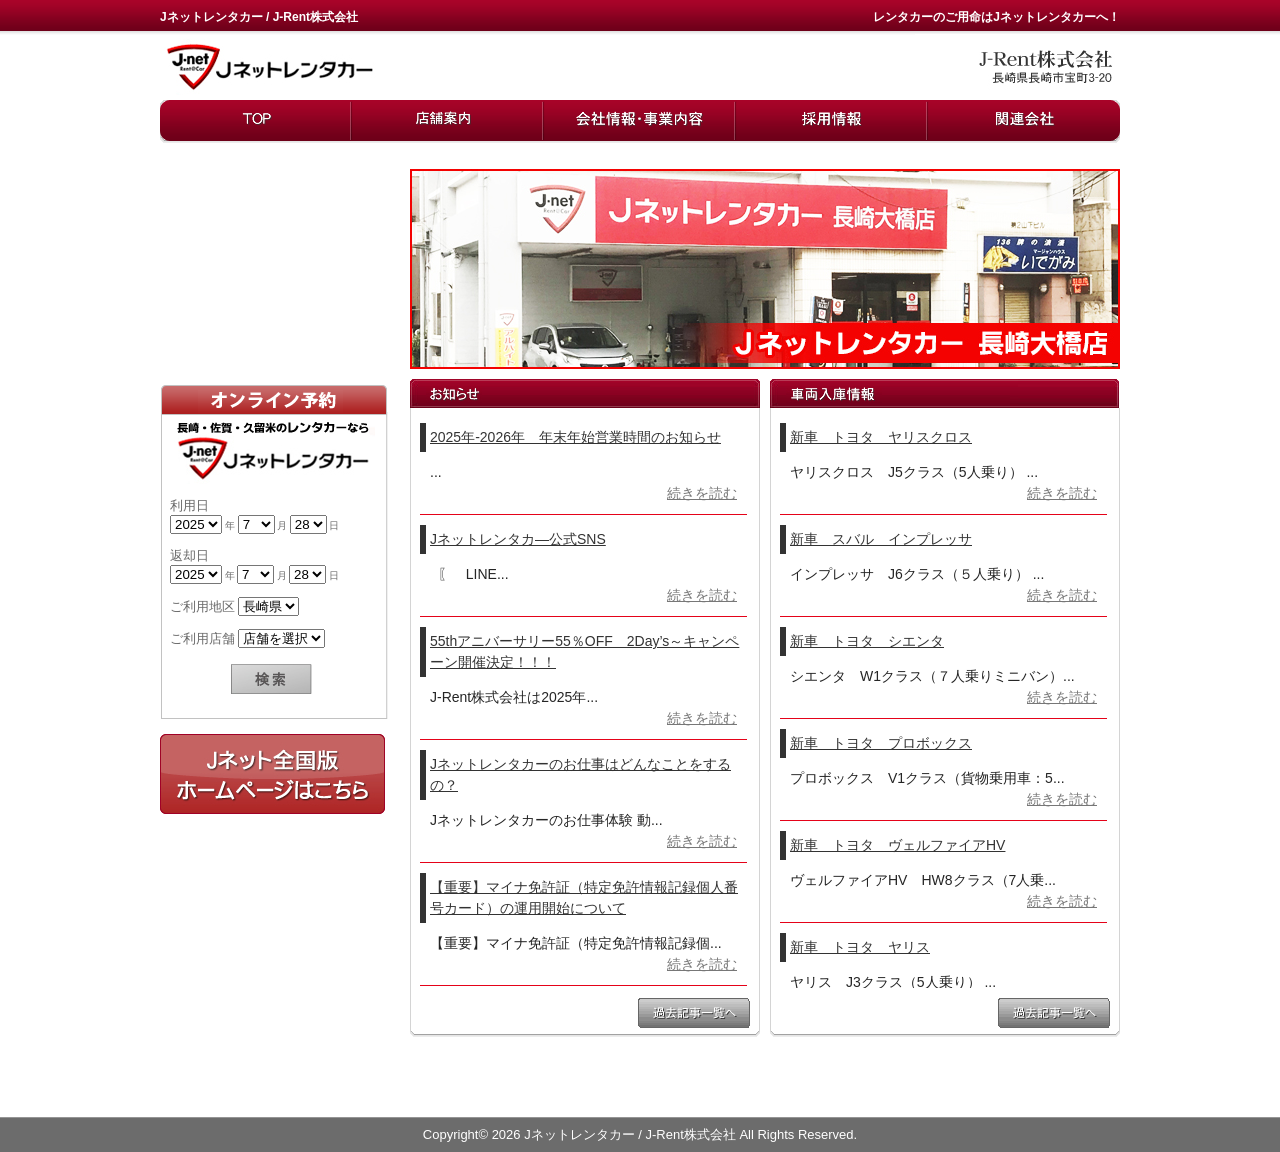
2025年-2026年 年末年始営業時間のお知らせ (575, 437)
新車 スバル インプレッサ (881, 539)
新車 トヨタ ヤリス (860, 947)
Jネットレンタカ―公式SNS (518, 539)
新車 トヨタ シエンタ (867, 641)
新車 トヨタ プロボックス (881, 743)
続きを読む (702, 493)
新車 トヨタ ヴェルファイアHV (897, 845)
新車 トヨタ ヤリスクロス (881, 437)
